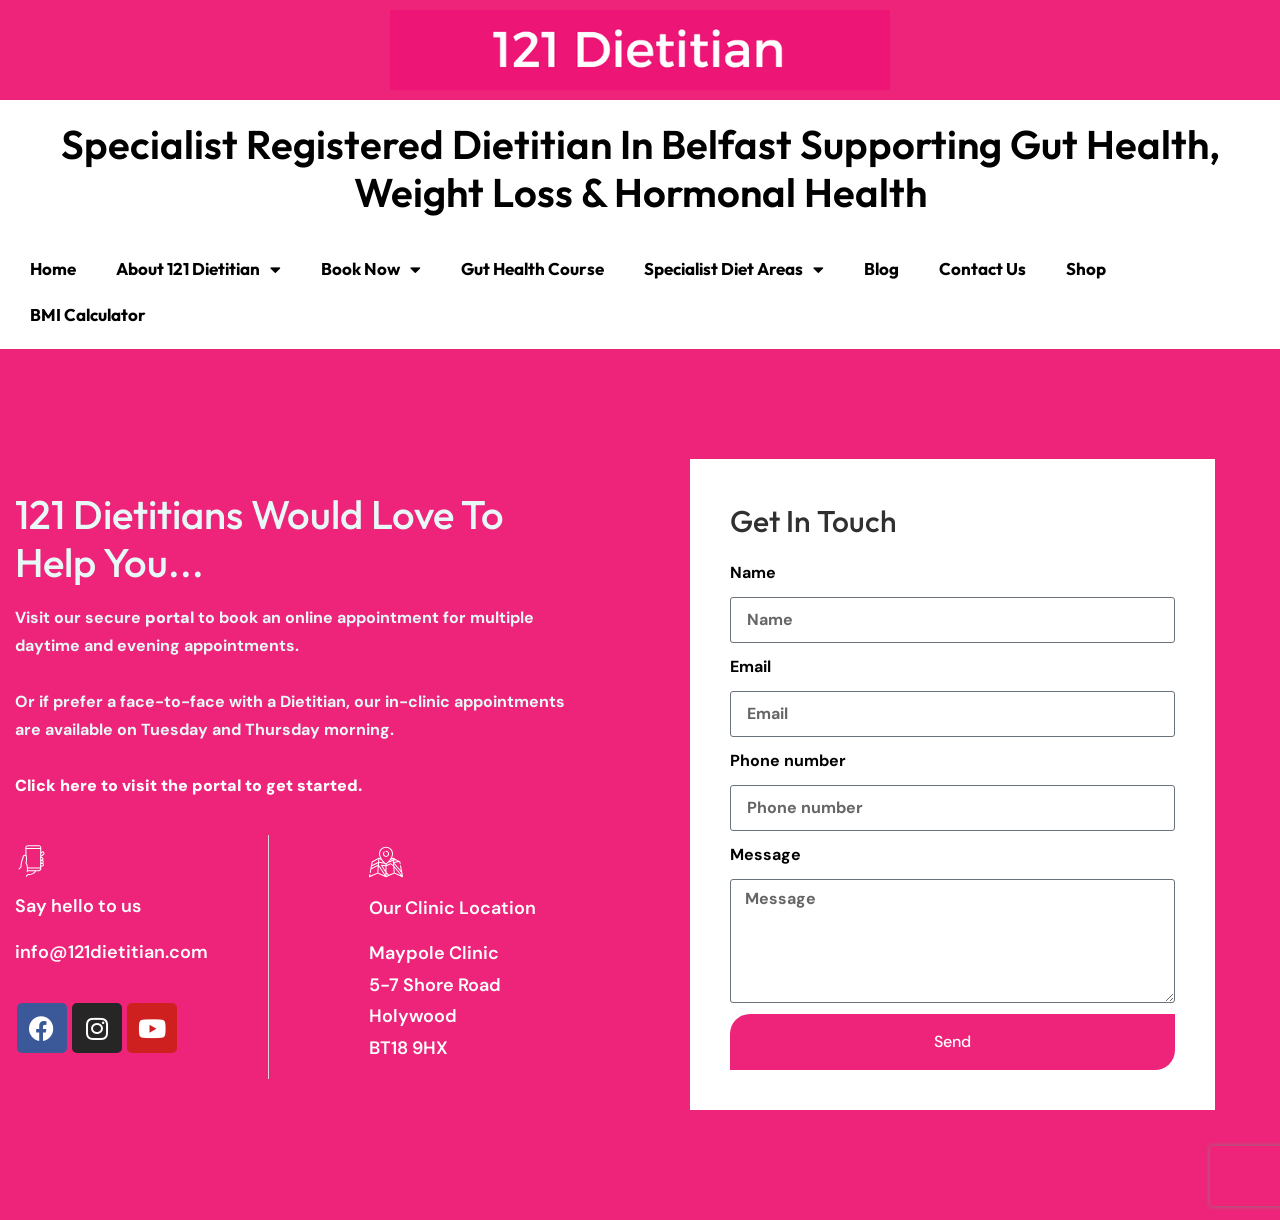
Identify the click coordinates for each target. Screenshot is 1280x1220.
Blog (881, 268)
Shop (1086, 268)
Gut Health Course (532, 268)
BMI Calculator (88, 314)
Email (750, 666)
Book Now (371, 269)
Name (753, 572)
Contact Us (982, 268)
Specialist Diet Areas (734, 269)
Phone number (788, 760)
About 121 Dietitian (198, 269)
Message (765, 854)
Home (53, 268)
